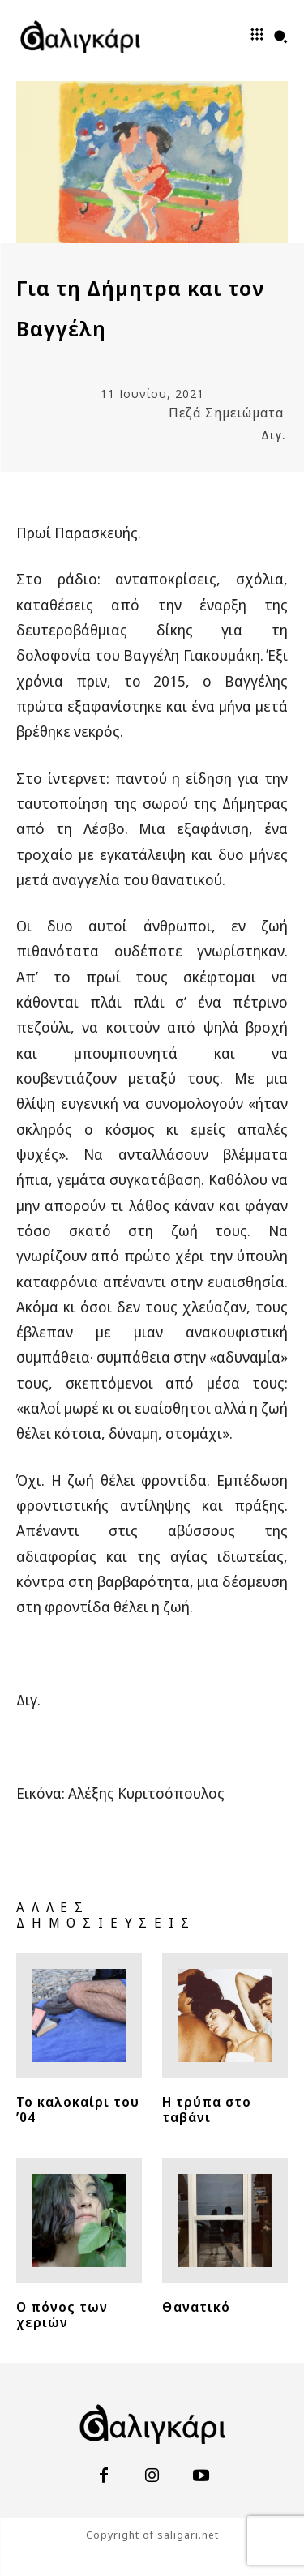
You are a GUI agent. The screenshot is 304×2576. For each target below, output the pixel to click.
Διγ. (273, 435)
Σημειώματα (244, 412)
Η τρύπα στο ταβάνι (206, 2109)
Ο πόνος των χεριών (62, 2314)
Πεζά (185, 412)
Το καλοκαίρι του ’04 (77, 2109)
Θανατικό (196, 2307)
